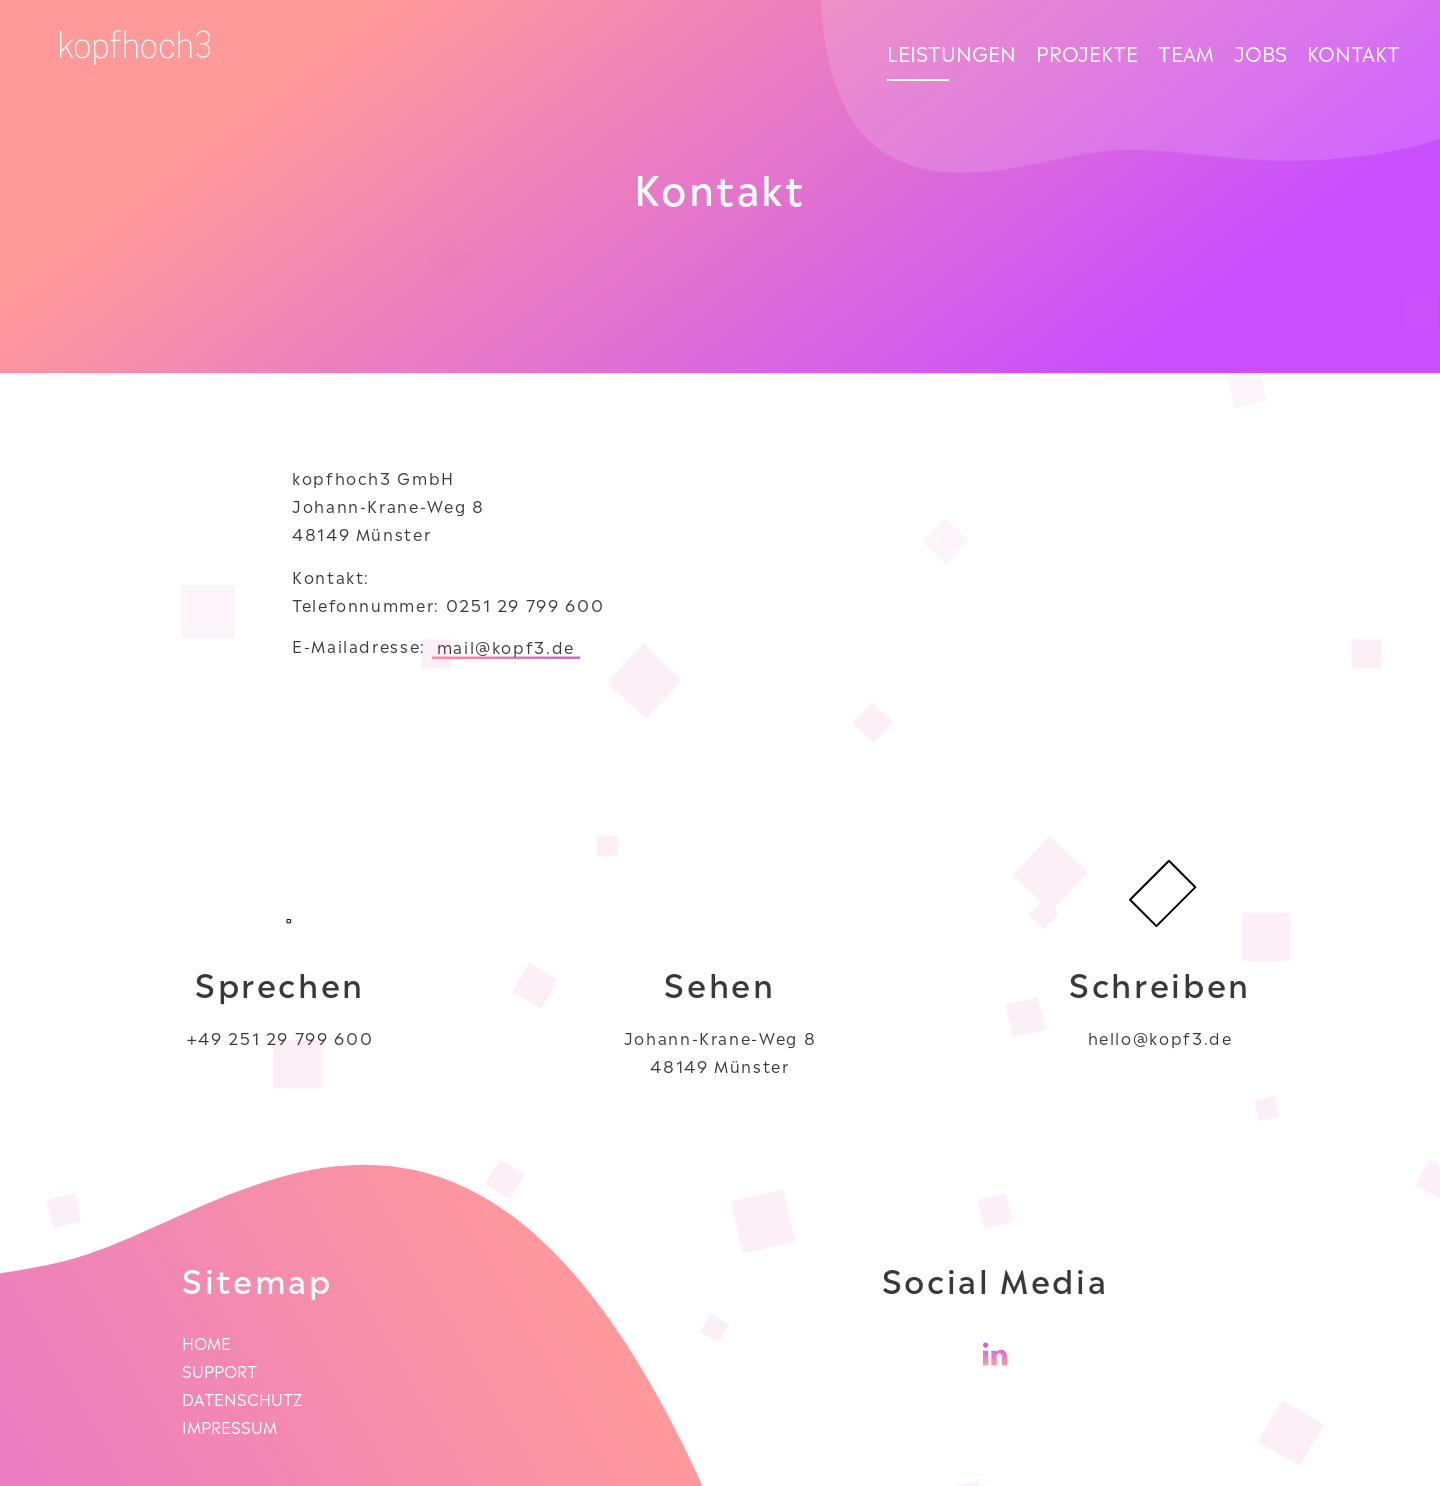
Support (219, 1370)
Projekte (1087, 52)
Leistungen (951, 52)
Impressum (229, 1426)
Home (206, 1342)
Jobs (1260, 52)
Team (1186, 52)
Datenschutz (242, 1398)
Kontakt (1353, 52)
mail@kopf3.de (506, 646)
